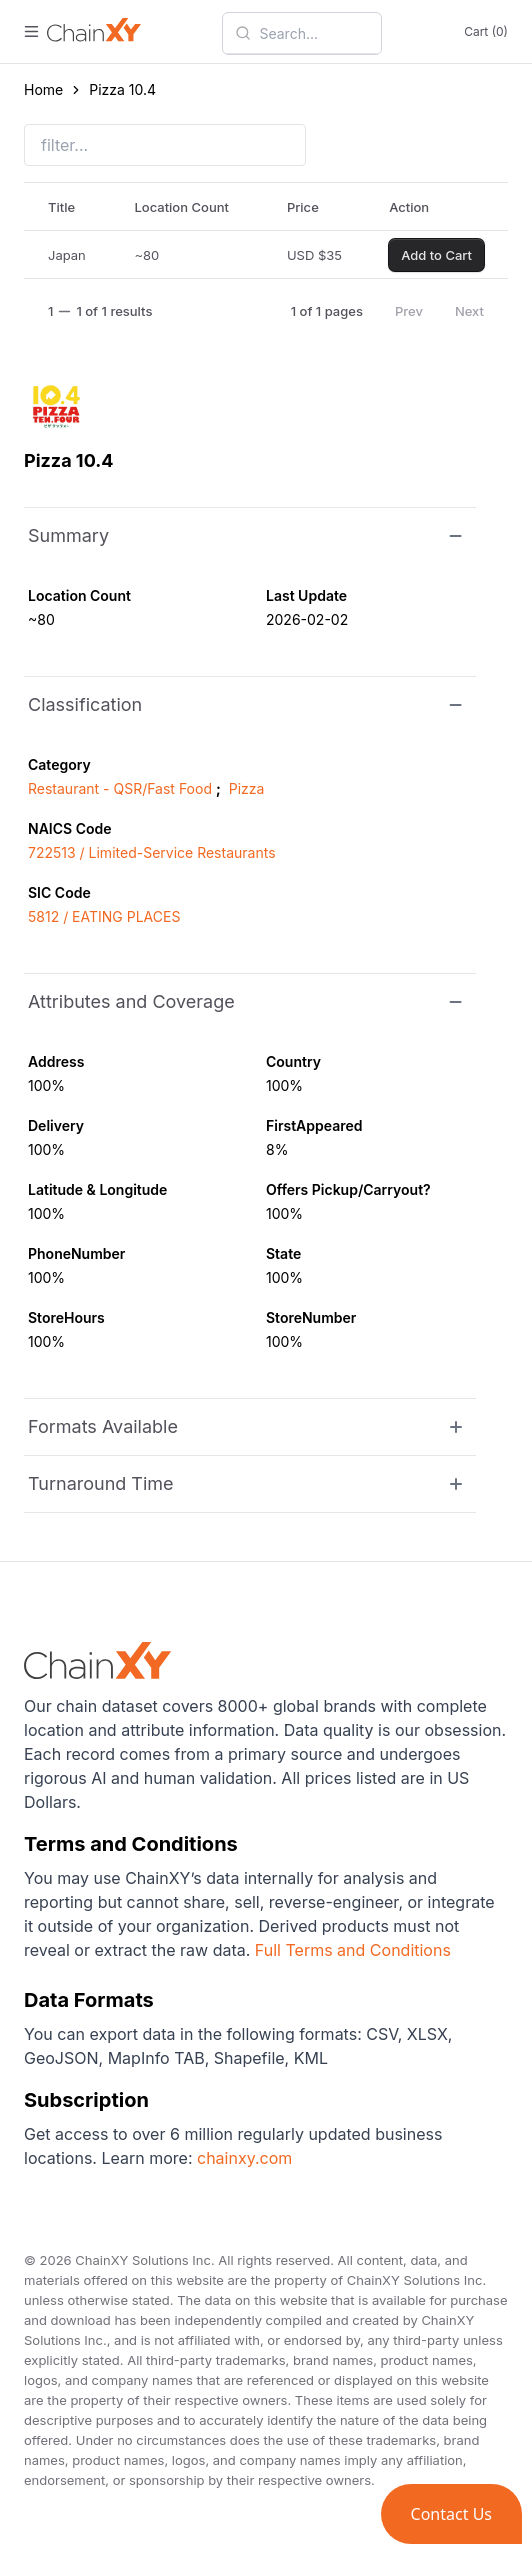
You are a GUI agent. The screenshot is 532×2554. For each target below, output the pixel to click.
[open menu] (31, 31)
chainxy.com (243, 2158)
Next (469, 311)
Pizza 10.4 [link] (122, 89)
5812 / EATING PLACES (104, 916)
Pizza (247, 788)
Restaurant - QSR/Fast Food (120, 788)
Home (43, 89)
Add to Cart (436, 255)
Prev (409, 311)
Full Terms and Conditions (353, 1950)
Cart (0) (486, 31)
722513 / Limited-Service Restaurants (152, 852)
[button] (451, 2514)
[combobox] (314, 33)
